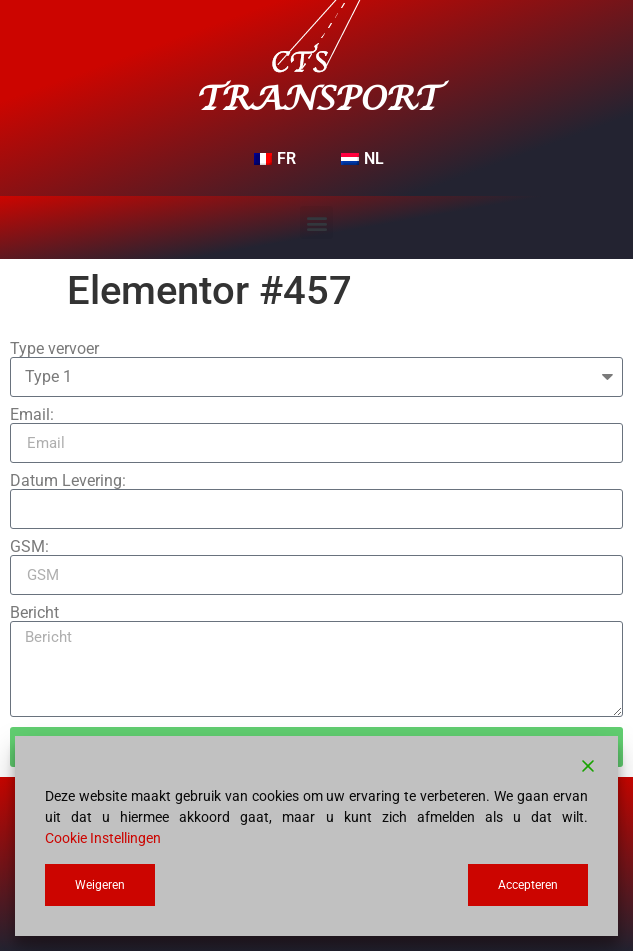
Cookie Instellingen (103, 838)
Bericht (34, 613)
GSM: (29, 547)
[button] (316, 222)
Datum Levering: (68, 481)
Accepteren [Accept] (528, 885)
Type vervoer (54, 349)
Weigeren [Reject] (100, 885)
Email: (32, 415)
